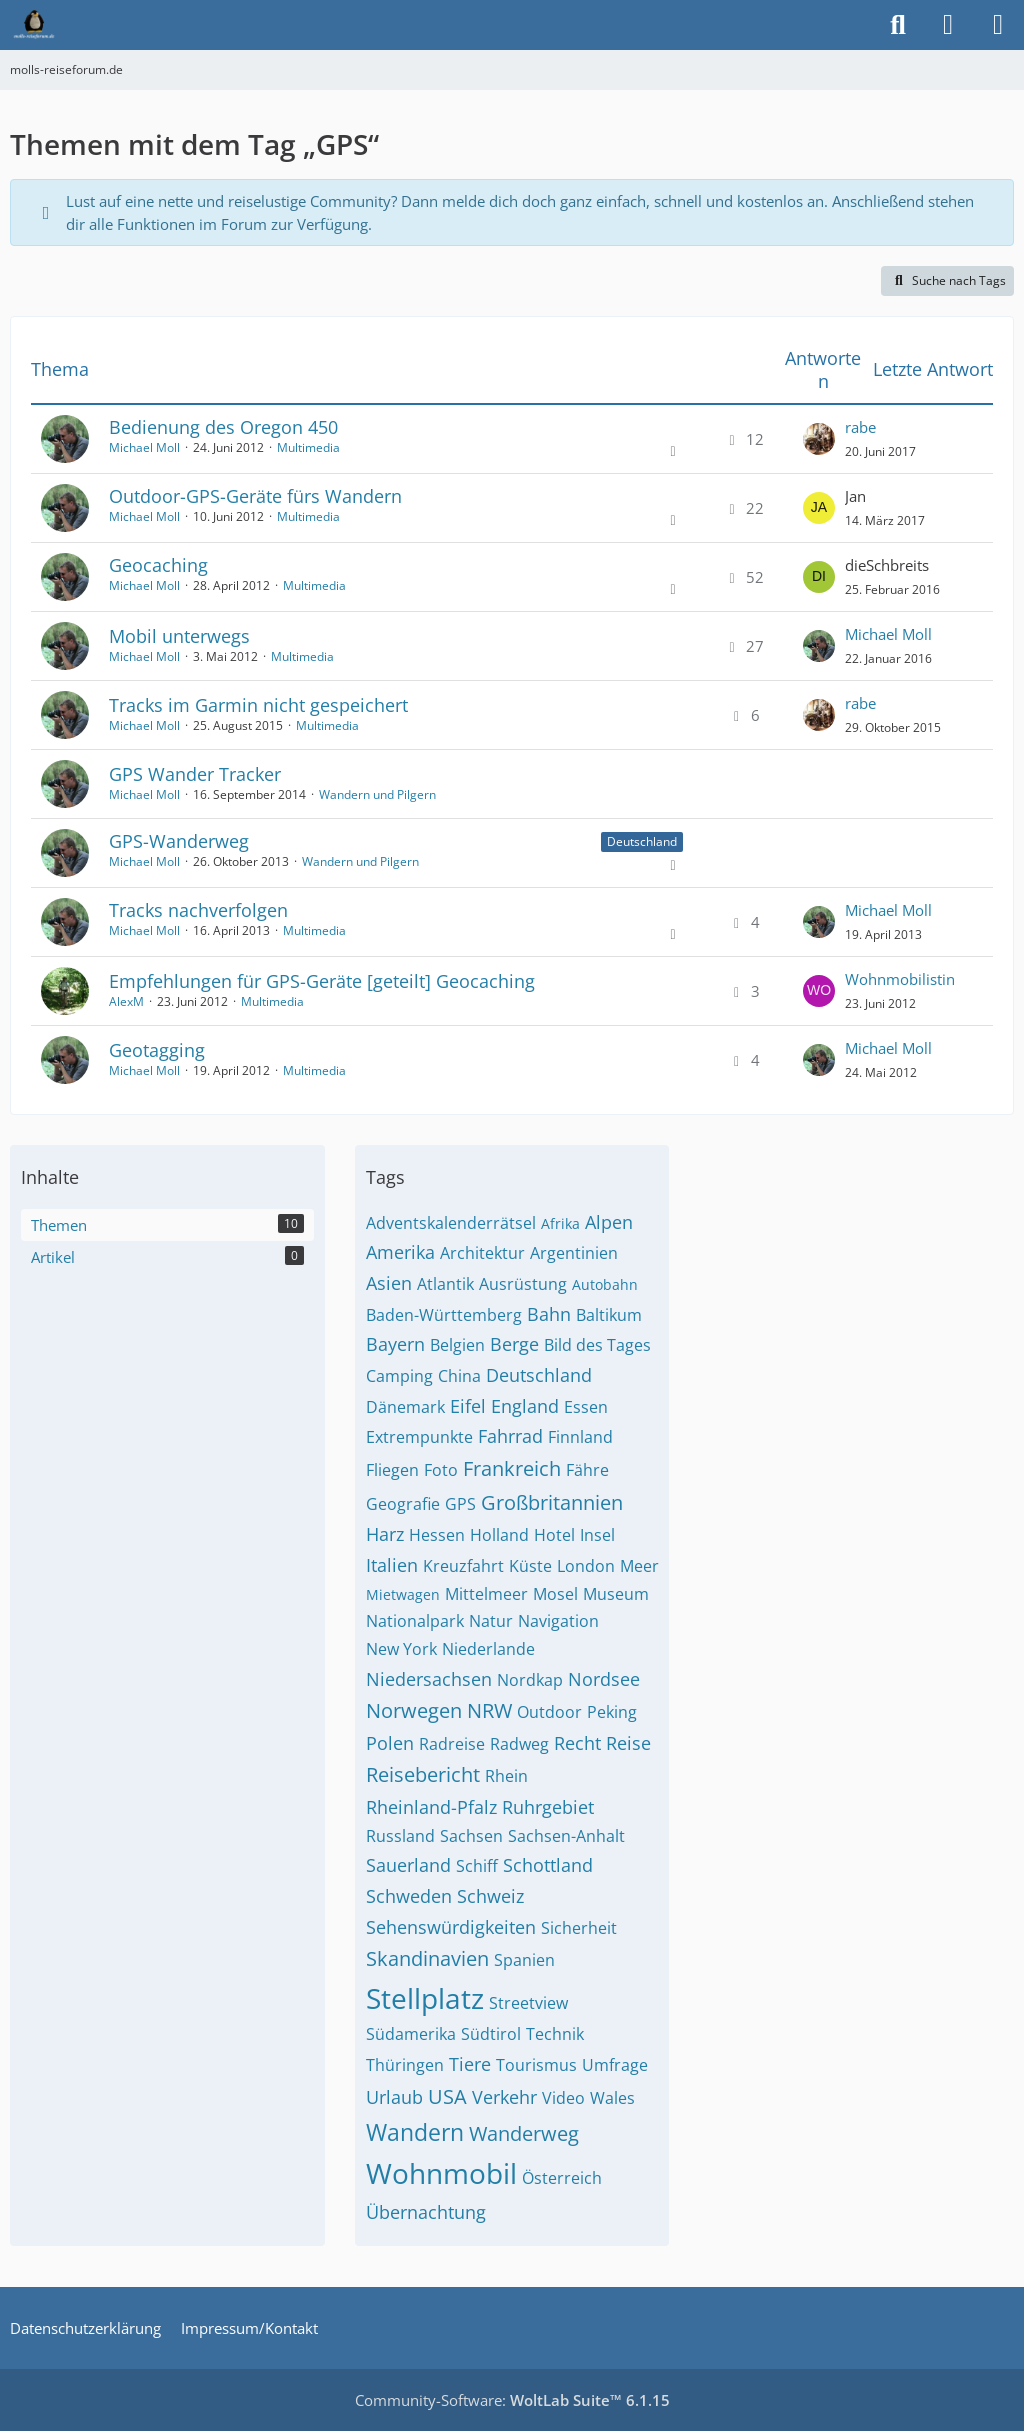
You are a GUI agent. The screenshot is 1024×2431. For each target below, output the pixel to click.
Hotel (554, 1535)
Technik (555, 2034)
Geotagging (157, 1050)
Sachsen (471, 1836)
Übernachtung (426, 2212)
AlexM (126, 1001)
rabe (860, 427)
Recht (577, 1743)
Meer (639, 1566)
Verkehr (504, 2097)
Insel (597, 1535)
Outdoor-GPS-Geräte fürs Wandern (255, 496)
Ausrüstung (523, 1284)
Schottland (548, 1865)
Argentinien (574, 1253)
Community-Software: (512, 2400)
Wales (612, 2098)
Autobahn (605, 1284)
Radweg (519, 1744)
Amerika (400, 1252)
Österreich (562, 2178)
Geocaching (158, 565)
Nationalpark (415, 1621)
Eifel (468, 1406)
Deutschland (539, 1375)
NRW (489, 1710)
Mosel (555, 1594)
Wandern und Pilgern (377, 794)
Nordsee (604, 1679)
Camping (399, 1376)
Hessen (437, 1535)
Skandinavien (427, 1958)
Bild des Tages (597, 1345)
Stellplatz (425, 1998)
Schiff (477, 1866)
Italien (392, 1565)
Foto (441, 1470)
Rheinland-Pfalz (431, 1807)
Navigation (558, 1621)
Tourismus (536, 2065)
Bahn (549, 1314)
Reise (628, 1743)
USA (447, 2096)
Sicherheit (579, 1928)
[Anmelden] (948, 25)
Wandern (415, 2132)
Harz (385, 1534)
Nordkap (530, 1680)
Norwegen (414, 1710)
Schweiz (490, 1896)
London (586, 1566)
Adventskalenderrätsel (451, 1223)
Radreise (452, 1744)
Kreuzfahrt (463, 1566)
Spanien (524, 1960)
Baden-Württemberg (444, 1315)
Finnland (580, 1437)
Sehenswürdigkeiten (451, 1927)
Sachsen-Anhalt (566, 1836)
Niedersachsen (429, 1679)
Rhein (506, 1776)
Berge (514, 1344)
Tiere (470, 2064)
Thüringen (405, 2065)
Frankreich (512, 1468)
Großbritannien (552, 1502)
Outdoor (549, 1712)
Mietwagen (403, 1594)
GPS (460, 1504)
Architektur (482, 1253)
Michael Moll (144, 447)
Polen (390, 1743)
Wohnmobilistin (900, 979)
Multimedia (308, 447)
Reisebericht (423, 1774)
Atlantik (445, 1284)
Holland (499, 1535)
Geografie (403, 1504)
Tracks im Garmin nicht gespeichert (258, 705)
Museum (616, 1594)
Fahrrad (510, 1436)
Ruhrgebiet (548, 1807)
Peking (612, 1712)
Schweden (409, 1896)
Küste (530, 1566)
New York (401, 1649)
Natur (491, 1621)
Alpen (609, 1222)
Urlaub (394, 2097)
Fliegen (392, 1470)
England (525, 1406)
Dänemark (405, 1407)
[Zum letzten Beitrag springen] (819, 439)
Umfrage (615, 2065)
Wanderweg (524, 2133)
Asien (389, 1283)
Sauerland (408, 1865)
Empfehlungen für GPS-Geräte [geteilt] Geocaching (322, 981)
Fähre (587, 1470)
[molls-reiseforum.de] (34, 25)
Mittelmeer (486, 1594)
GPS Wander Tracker (195, 774)
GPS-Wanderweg (179, 841)
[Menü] (998, 25)
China (459, 1376)
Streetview (528, 2003)
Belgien (457, 1345)
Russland (400, 1836)
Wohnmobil (441, 2173)
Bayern (395, 1344)
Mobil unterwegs (179, 636)
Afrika (560, 1223)
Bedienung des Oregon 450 (223, 427)
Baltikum (609, 1315)
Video (563, 2098)
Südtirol (491, 2034)
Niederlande (488, 1649)
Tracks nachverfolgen (198, 910)
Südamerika (411, 2034)
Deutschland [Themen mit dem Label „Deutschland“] (642, 841)
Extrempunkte (419, 1437)
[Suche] (898, 25)
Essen (586, 1407)
